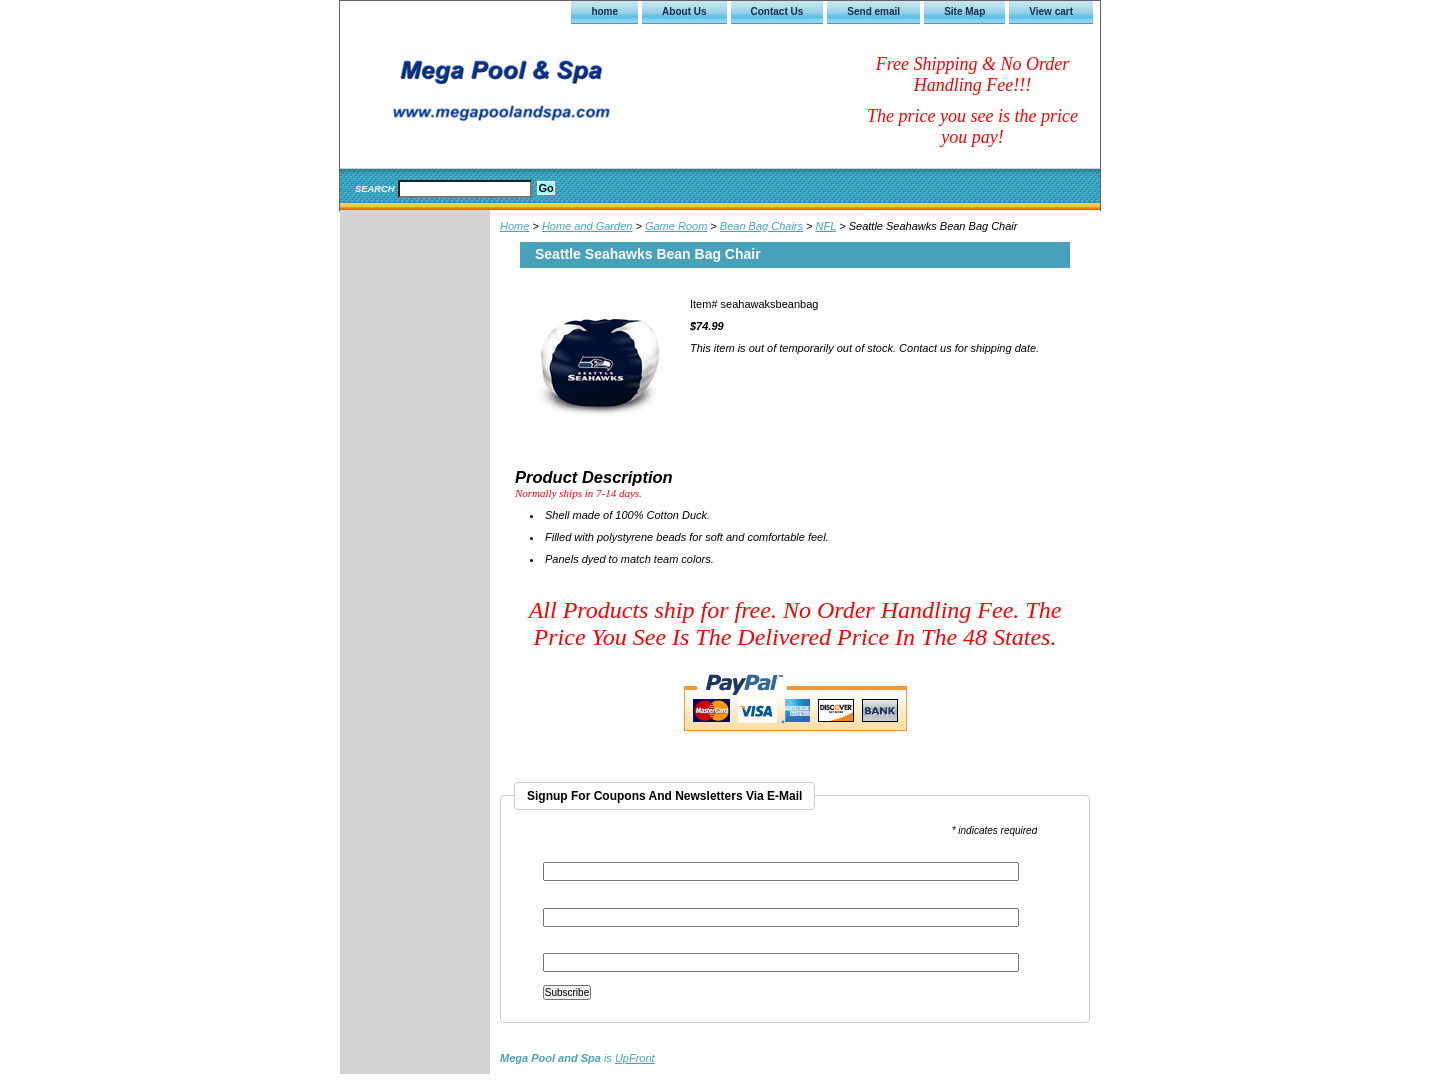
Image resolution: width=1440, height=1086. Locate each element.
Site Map (964, 11)
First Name (569, 901)
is (577, 1058)
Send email (873, 11)
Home (514, 226)
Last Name (568, 946)
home (604, 11)
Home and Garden (587, 226)
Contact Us (777, 11)
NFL (826, 226)
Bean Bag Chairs (761, 226)
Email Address (581, 855)
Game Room (676, 226)
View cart (1051, 11)
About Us (684, 11)
